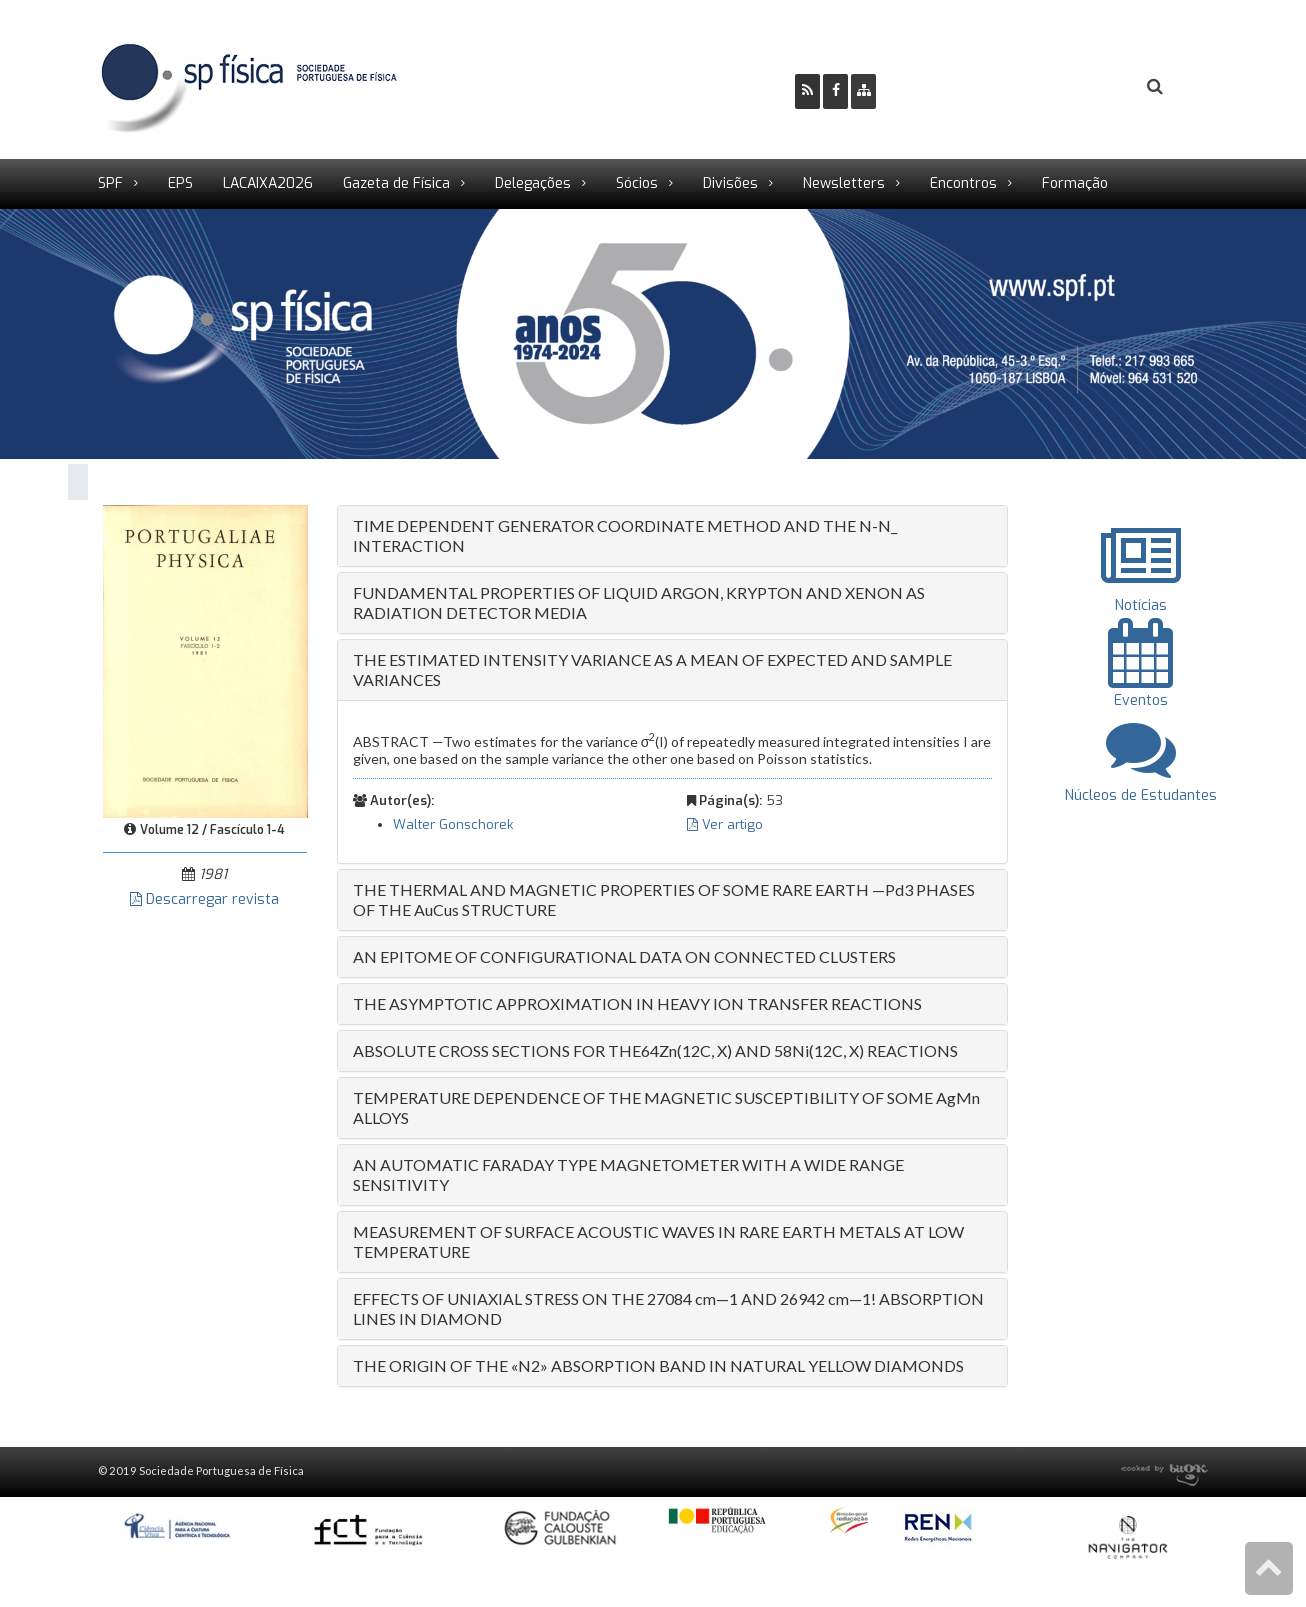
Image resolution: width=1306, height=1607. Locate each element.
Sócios (637, 183)
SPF (110, 183)
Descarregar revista (204, 899)
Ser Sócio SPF (959, 85)
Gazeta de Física (396, 183)
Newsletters (844, 183)
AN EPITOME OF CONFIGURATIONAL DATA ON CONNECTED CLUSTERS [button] (624, 956)
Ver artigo (725, 824)
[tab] (672, 536)
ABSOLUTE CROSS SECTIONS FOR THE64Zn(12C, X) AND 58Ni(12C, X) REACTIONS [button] (655, 1050)
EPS (180, 183)
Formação (1075, 183)
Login (1074, 85)
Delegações (533, 183)
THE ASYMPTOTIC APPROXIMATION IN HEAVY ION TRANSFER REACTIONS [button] (637, 1003)
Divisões (730, 183)
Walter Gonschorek (453, 824)
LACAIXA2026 (268, 183)
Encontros (963, 183)
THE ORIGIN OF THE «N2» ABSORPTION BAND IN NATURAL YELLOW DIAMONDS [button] (658, 1365)
